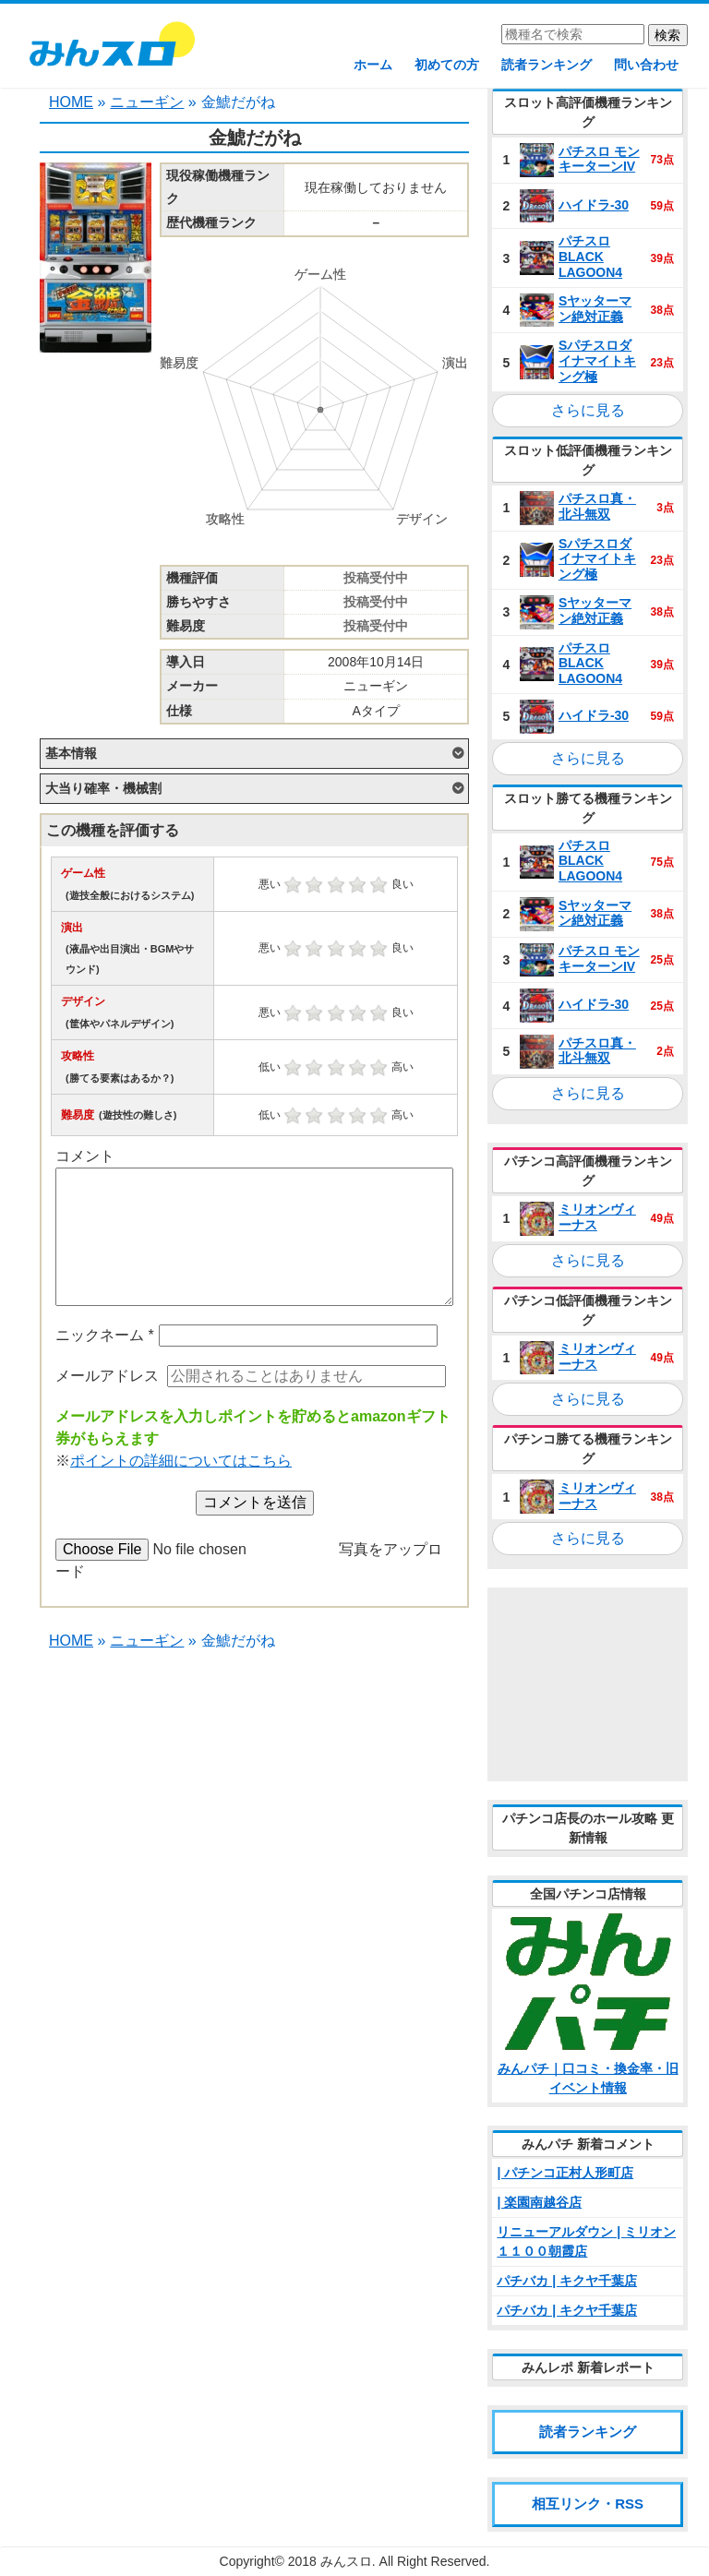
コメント (84, 1156)
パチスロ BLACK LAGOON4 (590, 257)
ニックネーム (104, 1335)
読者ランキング (546, 64)
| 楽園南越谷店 (539, 2202)
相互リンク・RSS (587, 2503)
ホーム (373, 64)
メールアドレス (107, 1376)
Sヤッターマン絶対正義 (595, 309)
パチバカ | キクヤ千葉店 (567, 2280)
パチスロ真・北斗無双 (597, 506)
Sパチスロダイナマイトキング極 (597, 361)
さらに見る (588, 410)
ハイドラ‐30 (594, 205)
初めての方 (447, 64)
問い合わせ (646, 64)
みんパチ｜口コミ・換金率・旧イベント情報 (588, 2078)
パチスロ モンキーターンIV (599, 159)
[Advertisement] (587, 1684)
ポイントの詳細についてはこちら (181, 1460)
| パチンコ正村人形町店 (565, 2172)
